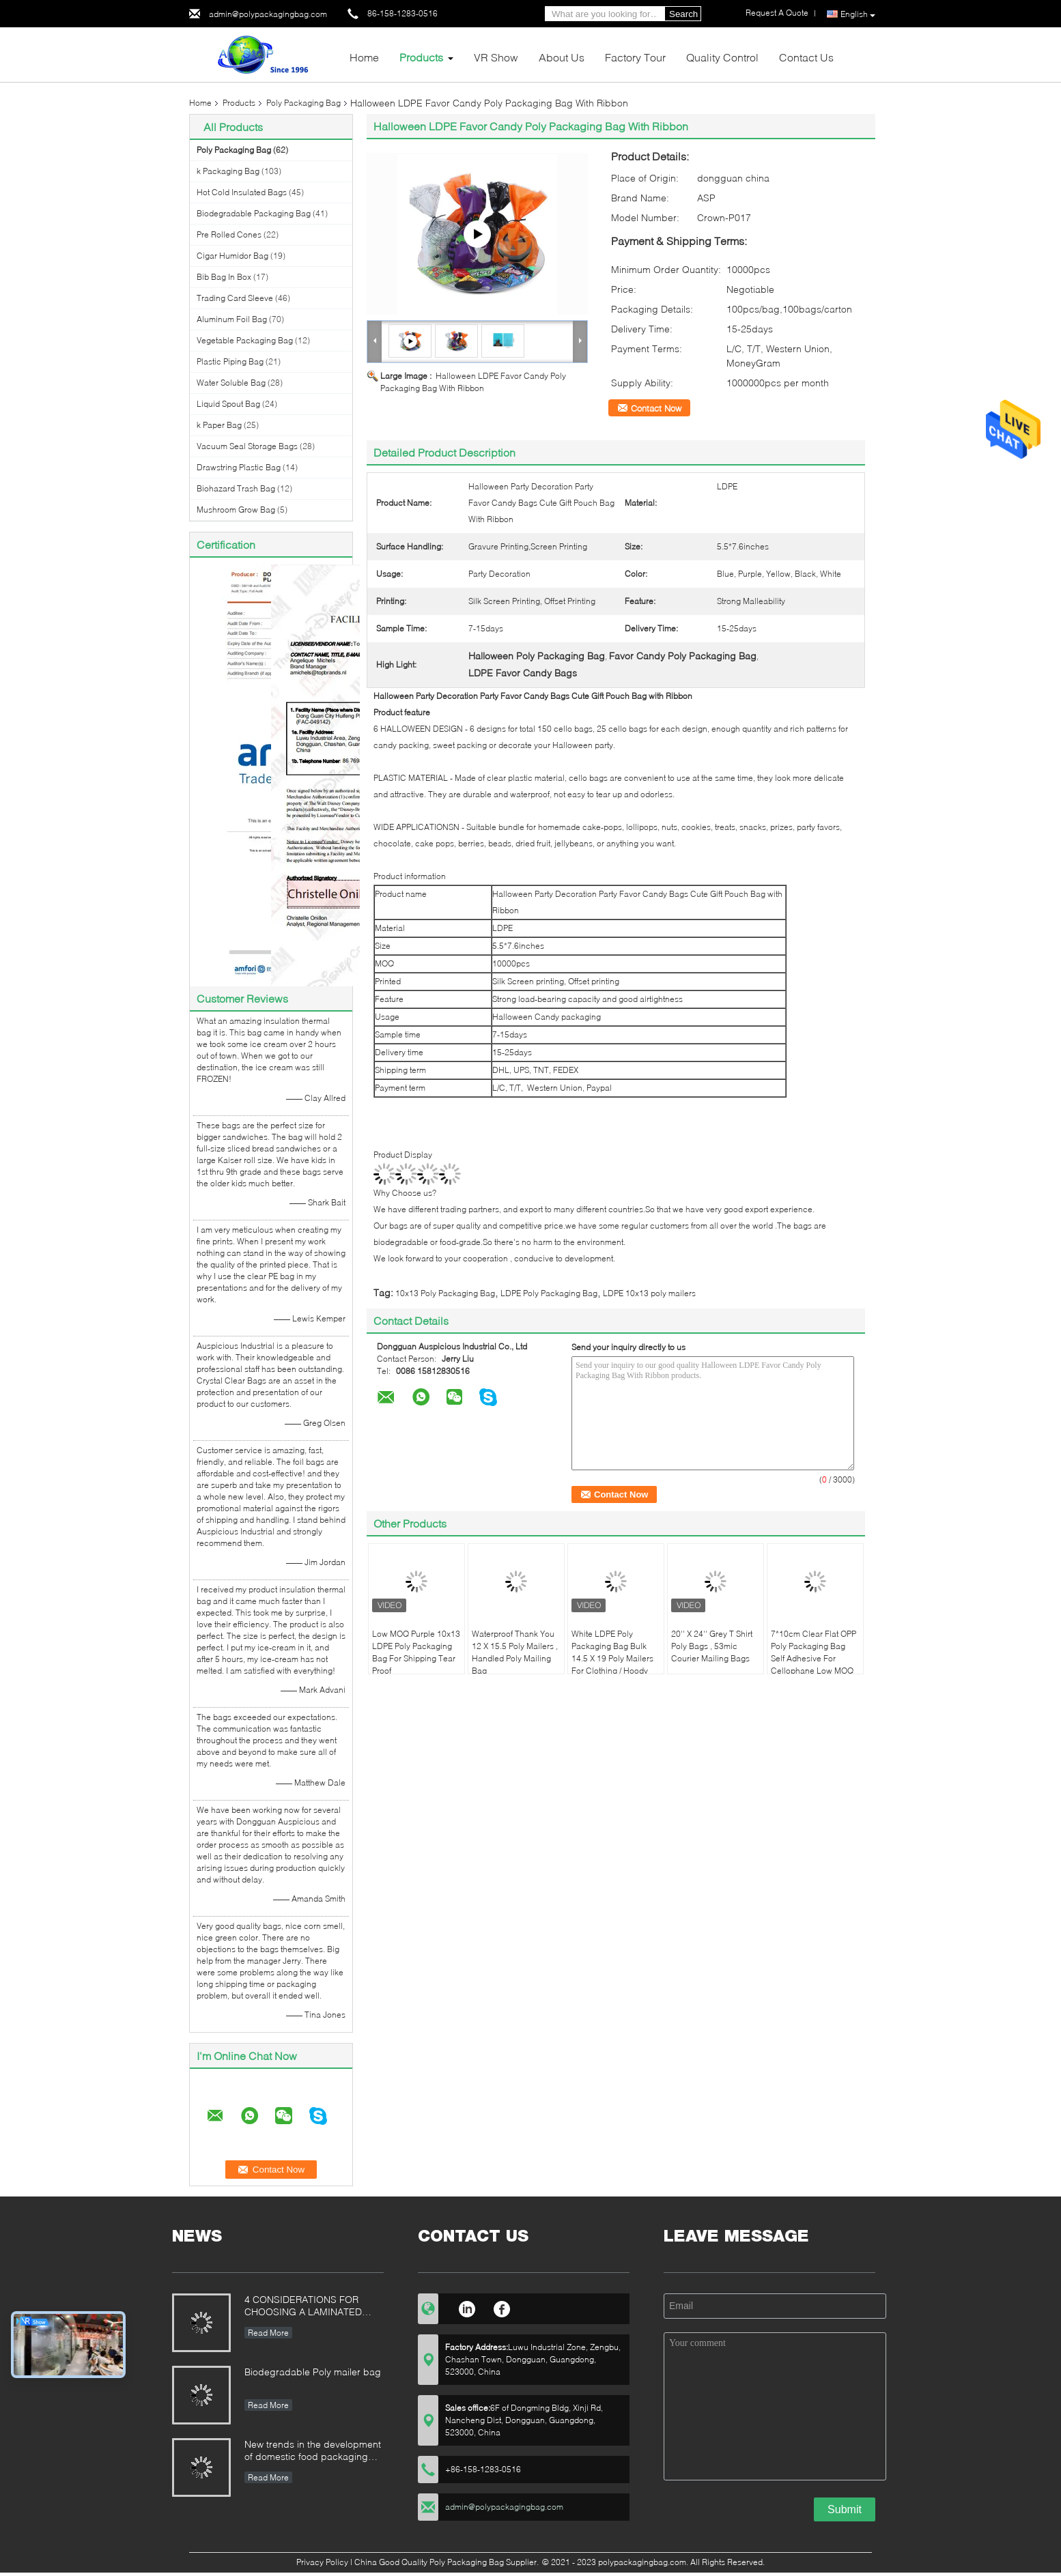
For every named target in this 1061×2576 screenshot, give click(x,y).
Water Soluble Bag (231, 382)
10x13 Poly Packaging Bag (445, 1293)
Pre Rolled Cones (229, 234)
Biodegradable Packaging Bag (254, 213)
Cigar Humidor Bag (232, 256)
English (857, 14)
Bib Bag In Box (224, 277)
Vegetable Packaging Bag (245, 340)
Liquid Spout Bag (228, 404)
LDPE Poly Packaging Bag (548, 1293)
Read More (268, 2333)
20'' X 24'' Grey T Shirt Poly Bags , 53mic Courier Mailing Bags (711, 1646)
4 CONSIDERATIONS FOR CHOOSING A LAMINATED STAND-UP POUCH (303, 2306)
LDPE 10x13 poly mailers (649, 1293)
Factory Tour (635, 57)
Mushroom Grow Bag (236, 509)
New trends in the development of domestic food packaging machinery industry (312, 2451)
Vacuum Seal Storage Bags (247, 446)
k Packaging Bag (228, 171)
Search (683, 14)
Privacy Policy (322, 2562)
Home (364, 57)
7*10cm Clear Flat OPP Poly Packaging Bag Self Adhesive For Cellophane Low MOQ (813, 1652)
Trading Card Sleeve (235, 298)
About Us (561, 57)
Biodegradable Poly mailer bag (312, 2371)
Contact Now (656, 408)
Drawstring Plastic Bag (239, 467)
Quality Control (722, 57)
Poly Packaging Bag (303, 103)
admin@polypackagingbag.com (268, 14)
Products (421, 57)
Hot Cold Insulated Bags (242, 192)
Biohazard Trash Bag (236, 488)
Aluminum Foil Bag (232, 319)
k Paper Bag (219, 425)
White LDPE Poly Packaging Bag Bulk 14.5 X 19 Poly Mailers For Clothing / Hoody (612, 1652)
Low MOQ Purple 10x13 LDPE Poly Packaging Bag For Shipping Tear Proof (416, 1652)
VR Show (496, 57)
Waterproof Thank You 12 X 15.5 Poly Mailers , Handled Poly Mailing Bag (515, 1652)
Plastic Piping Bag (230, 361)
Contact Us (806, 57)
